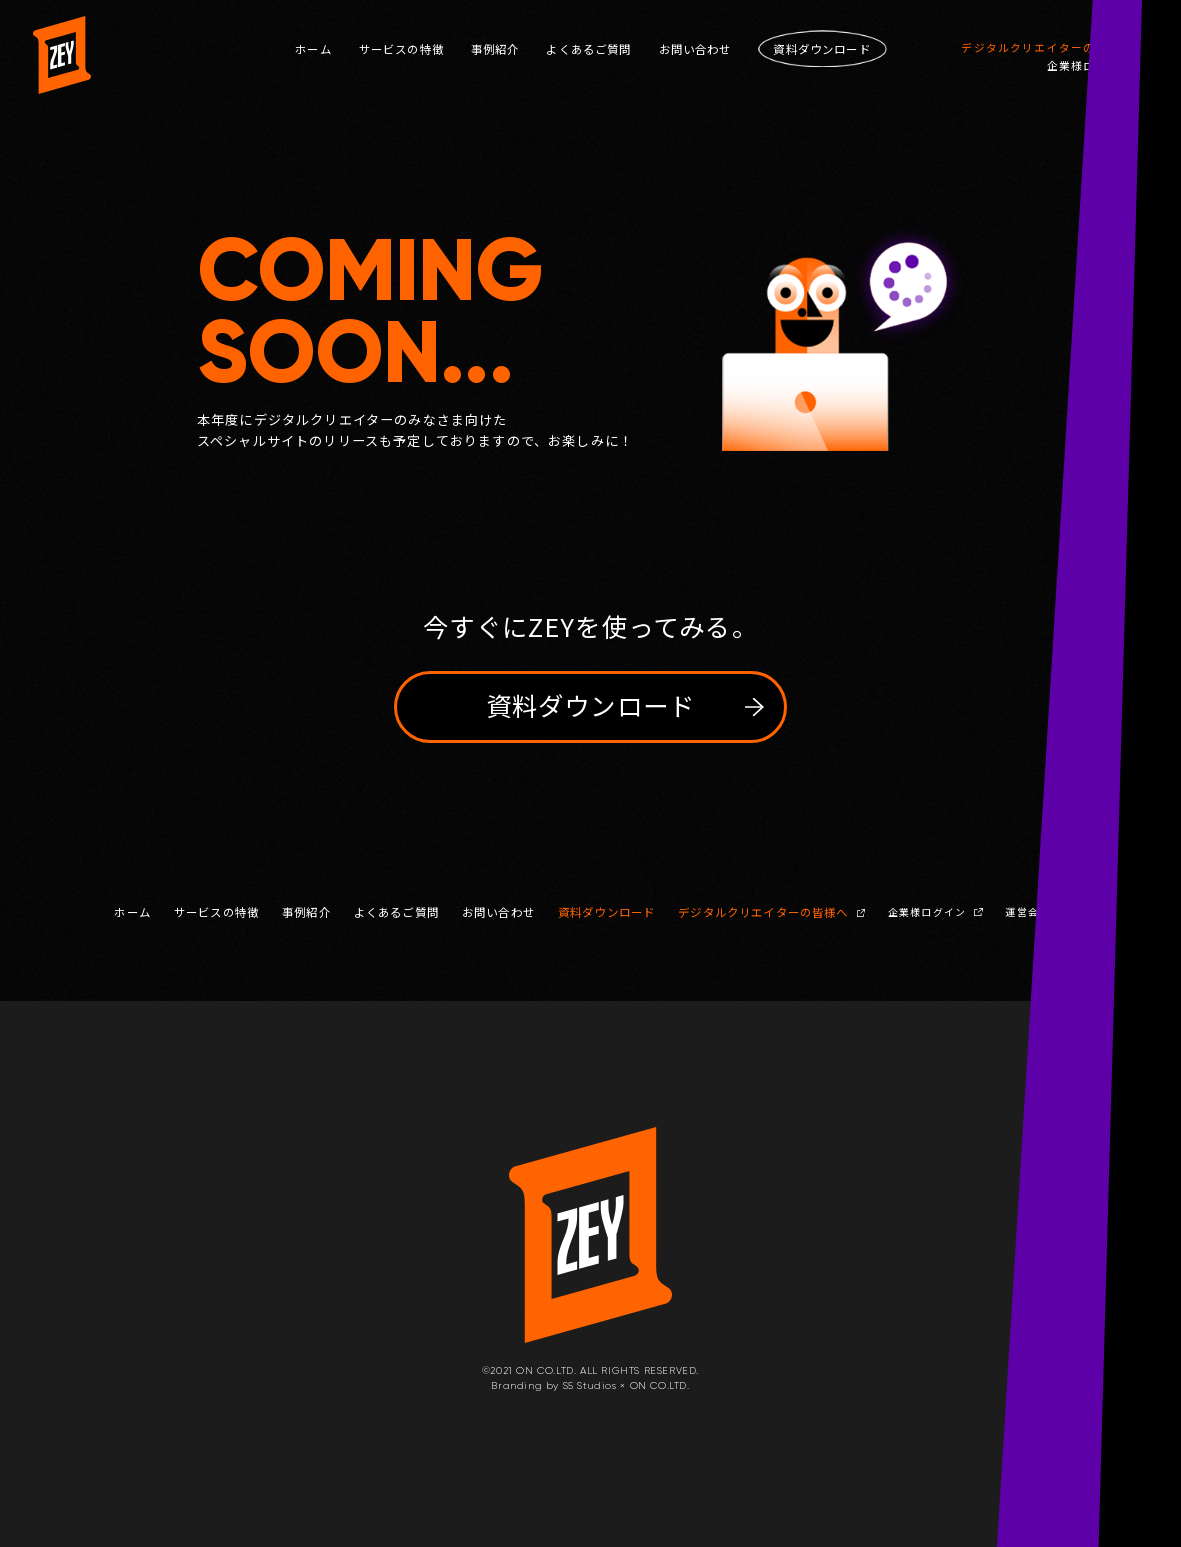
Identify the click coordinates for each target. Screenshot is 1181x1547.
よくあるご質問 (588, 49)
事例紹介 (495, 49)
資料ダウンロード (606, 912)
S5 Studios (590, 1385)
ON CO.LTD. (660, 1385)
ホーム (313, 49)
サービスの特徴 (401, 49)
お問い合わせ (695, 49)
